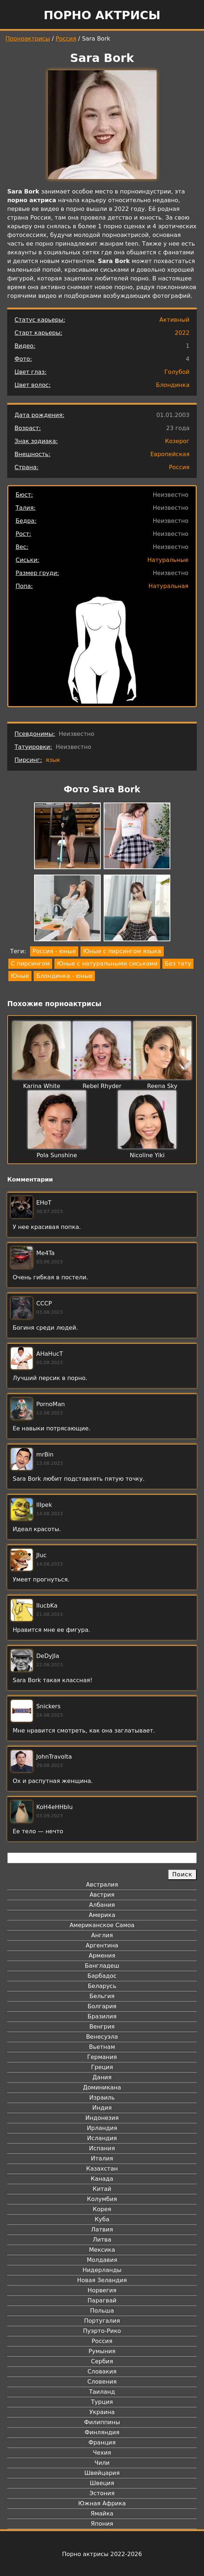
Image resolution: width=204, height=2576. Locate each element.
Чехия (102, 2452)
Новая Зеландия (102, 2280)
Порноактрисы (27, 38)
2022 (182, 332)
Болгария (102, 2006)
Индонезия (101, 2117)
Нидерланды (102, 2270)
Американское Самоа (102, 1925)
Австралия (102, 1884)
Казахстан (102, 2168)
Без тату (178, 963)
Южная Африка (102, 2503)
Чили (102, 2462)
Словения (102, 2381)
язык (53, 759)
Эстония (102, 2493)
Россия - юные (54, 951)
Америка (102, 1915)
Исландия (102, 2138)
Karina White (42, 1086)
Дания (102, 2077)
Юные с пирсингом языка (122, 951)
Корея (102, 2209)
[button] (67, 837)
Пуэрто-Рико (102, 2330)
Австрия (102, 1894)
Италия (102, 2158)
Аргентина (102, 1945)
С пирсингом (30, 963)
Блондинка (173, 385)
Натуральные (167, 560)
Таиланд (102, 2391)
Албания (102, 1904)
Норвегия (102, 2290)
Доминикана (102, 2087)
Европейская (170, 454)
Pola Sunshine (57, 1155)
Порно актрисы (101, 15)
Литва (102, 2239)
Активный (174, 319)
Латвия (102, 2229)
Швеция (102, 2483)
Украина (102, 2412)
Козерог (177, 441)
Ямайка (102, 2513)
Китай (102, 2188)
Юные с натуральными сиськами (107, 963)
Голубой (177, 371)
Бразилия (101, 2016)
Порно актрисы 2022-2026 (102, 2554)
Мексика (102, 2249)
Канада (102, 2178)
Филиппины (102, 2422)
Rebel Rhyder (102, 1086)
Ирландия (102, 2128)
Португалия (102, 2320)
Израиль (102, 2097)
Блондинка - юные (64, 975)
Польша (102, 2310)
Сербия (102, 2361)
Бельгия (102, 1996)
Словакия (101, 2371)
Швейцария (102, 2472)
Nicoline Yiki (147, 1155)
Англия (102, 1935)
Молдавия (102, 2259)
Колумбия (102, 2199)
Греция (102, 2067)
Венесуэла (102, 2036)
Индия (102, 2107)
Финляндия (101, 2432)
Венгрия (102, 2026)
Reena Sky (162, 1086)
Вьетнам (102, 2046)
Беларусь (102, 1986)
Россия (66, 38)
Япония (102, 2523)
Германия (102, 2057)
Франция (102, 2442)
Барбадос (101, 1975)
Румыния (101, 2351)
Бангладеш (102, 1965)
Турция (102, 2401)
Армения (102, 1955)
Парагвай (102, 2300)
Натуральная (168, 586)
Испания (102, 2148)
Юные (20, 975)
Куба (102, 2219)
